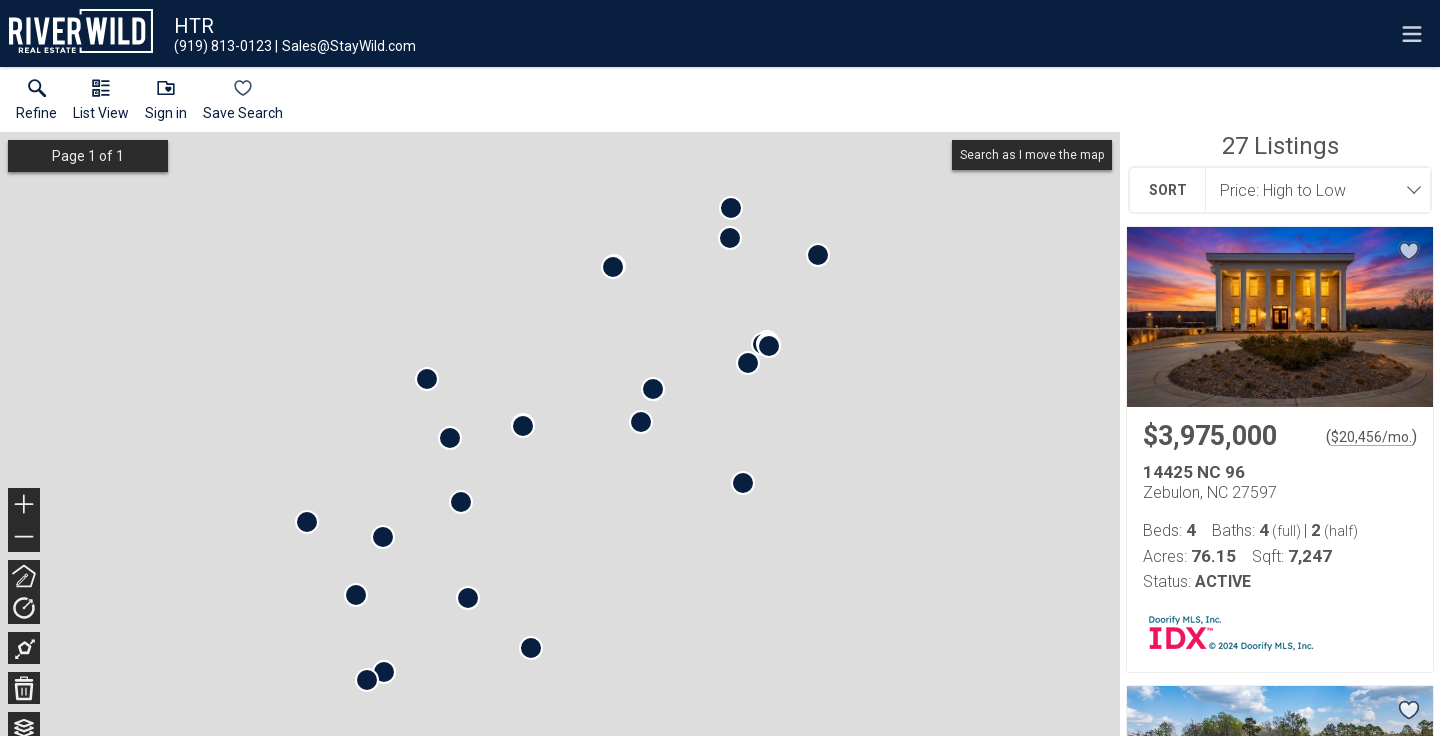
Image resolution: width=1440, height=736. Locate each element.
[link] (36, 104)
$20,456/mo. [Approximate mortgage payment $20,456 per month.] (1371, 437)
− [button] (24, 537)
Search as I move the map (1032, 155)
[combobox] (1312, 190)
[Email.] (345, 46)
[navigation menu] (1412, 34)
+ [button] (24, 506)
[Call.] (223, 46)
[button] (101, 104)
